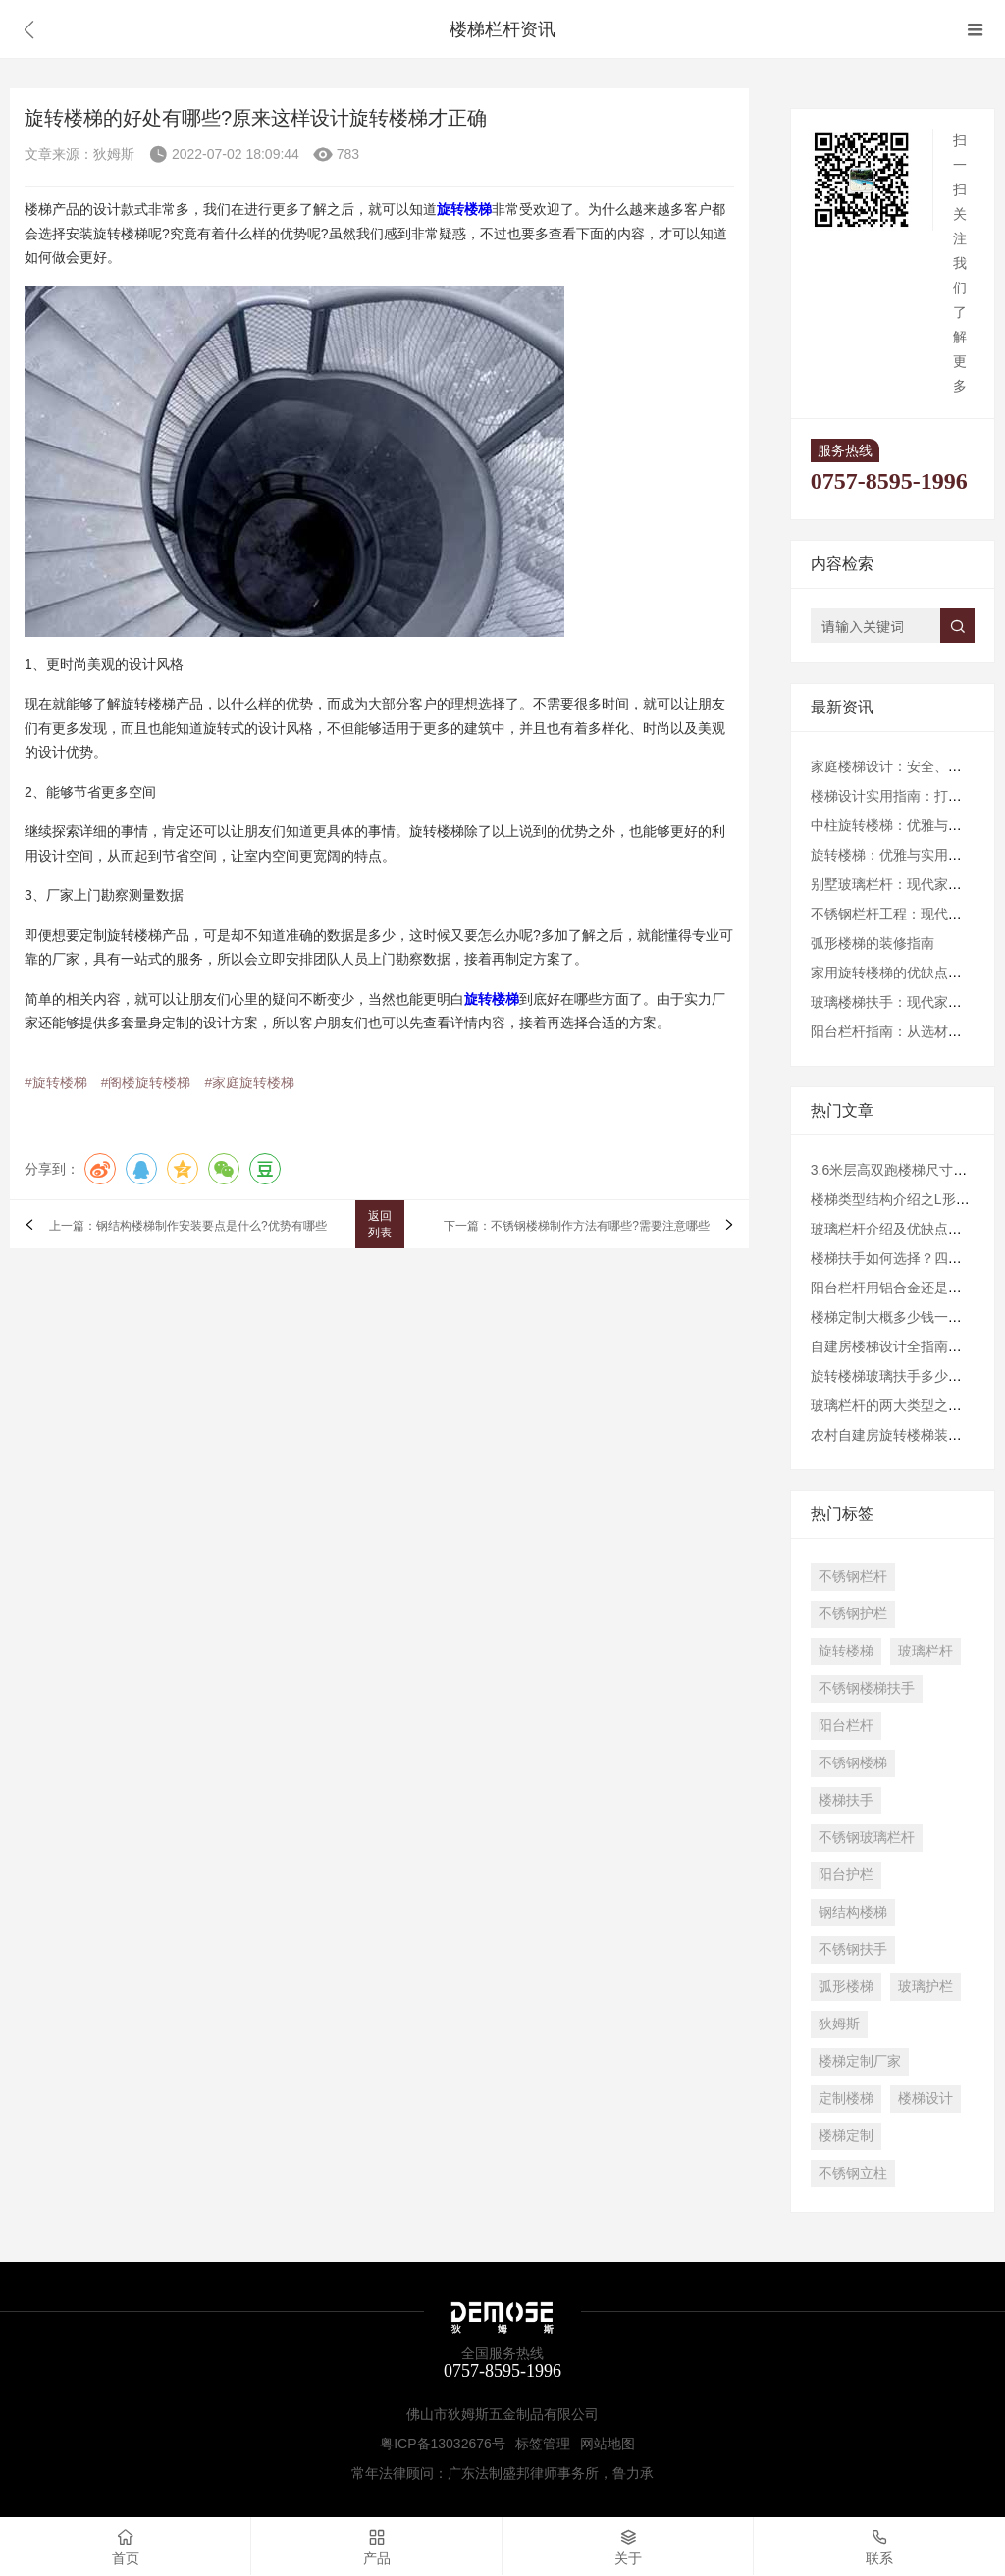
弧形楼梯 (846, 1986)
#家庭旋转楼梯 (249, 1082)
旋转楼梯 (846, 1650)
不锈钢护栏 (853, 1613)
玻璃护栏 (925, 1986)
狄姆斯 (839, 2023)
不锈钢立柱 (853, 2173)
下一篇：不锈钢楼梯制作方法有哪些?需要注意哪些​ (577, 1227)
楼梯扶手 (846, 1800)
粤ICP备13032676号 (442, 2443)
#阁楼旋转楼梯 (146, 1082)
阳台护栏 (846, 1874)
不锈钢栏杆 (853, 1576)
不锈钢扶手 (853, 1949)
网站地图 (607, 2443)
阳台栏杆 (846, 1725)
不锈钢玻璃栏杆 (867, 1837)
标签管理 (542, 2443)
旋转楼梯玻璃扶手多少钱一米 (900, 1376)
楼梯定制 (846, 2135)
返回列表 (380, 1224)
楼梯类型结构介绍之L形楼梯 (897, 1199)
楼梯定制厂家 (860, 2061)
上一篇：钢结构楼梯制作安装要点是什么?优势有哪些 (188, 1227)
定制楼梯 (846, 2098)
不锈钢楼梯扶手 (867, 1688)
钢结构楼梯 (853, 1911)
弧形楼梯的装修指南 (872, 943)
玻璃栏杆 (925, 1650)
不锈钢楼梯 (853, 1762)
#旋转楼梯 (56, 1082)
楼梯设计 (925, 2098)
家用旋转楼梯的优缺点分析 (893, 972)
